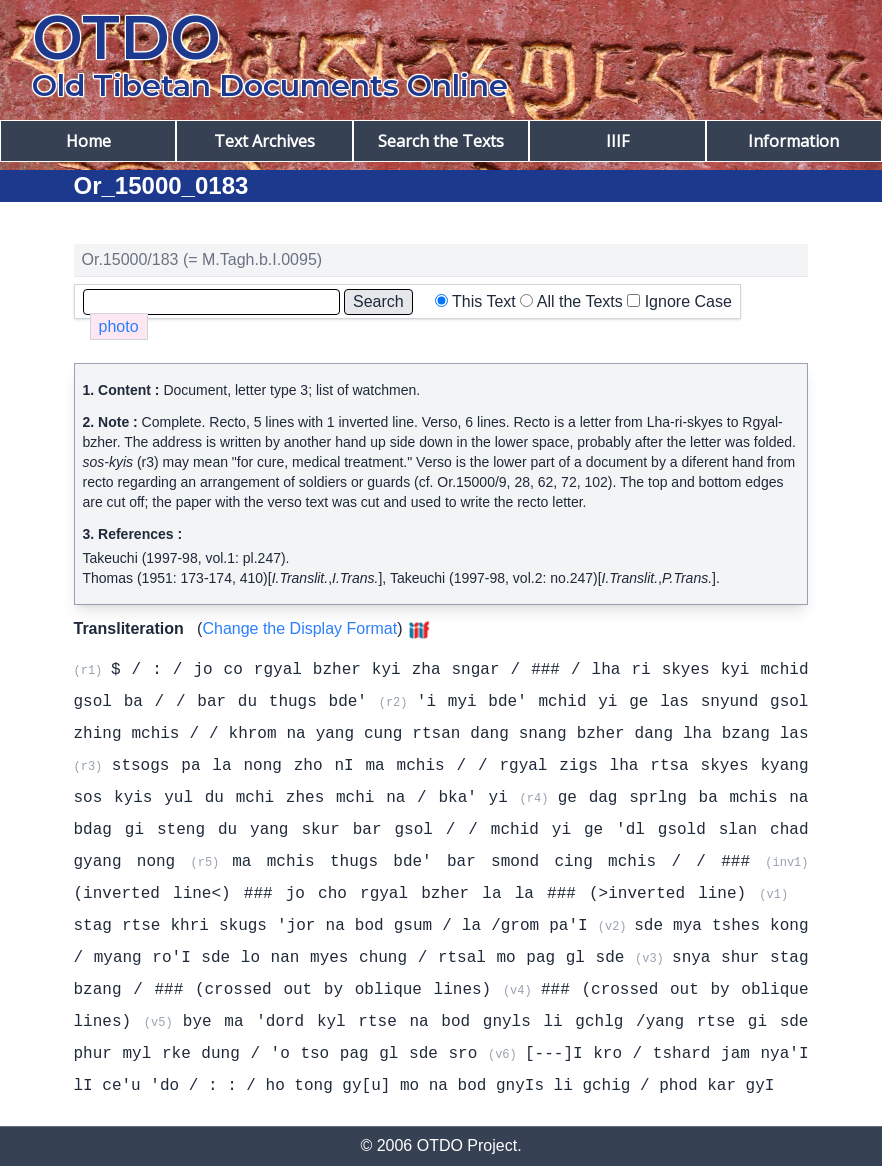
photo (119, 326)
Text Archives (264, 141)
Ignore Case (688, 301)
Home (88, 141)
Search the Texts (441, 141)
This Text (484, 301)
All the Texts (580, 301)
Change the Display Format (299, 628)
